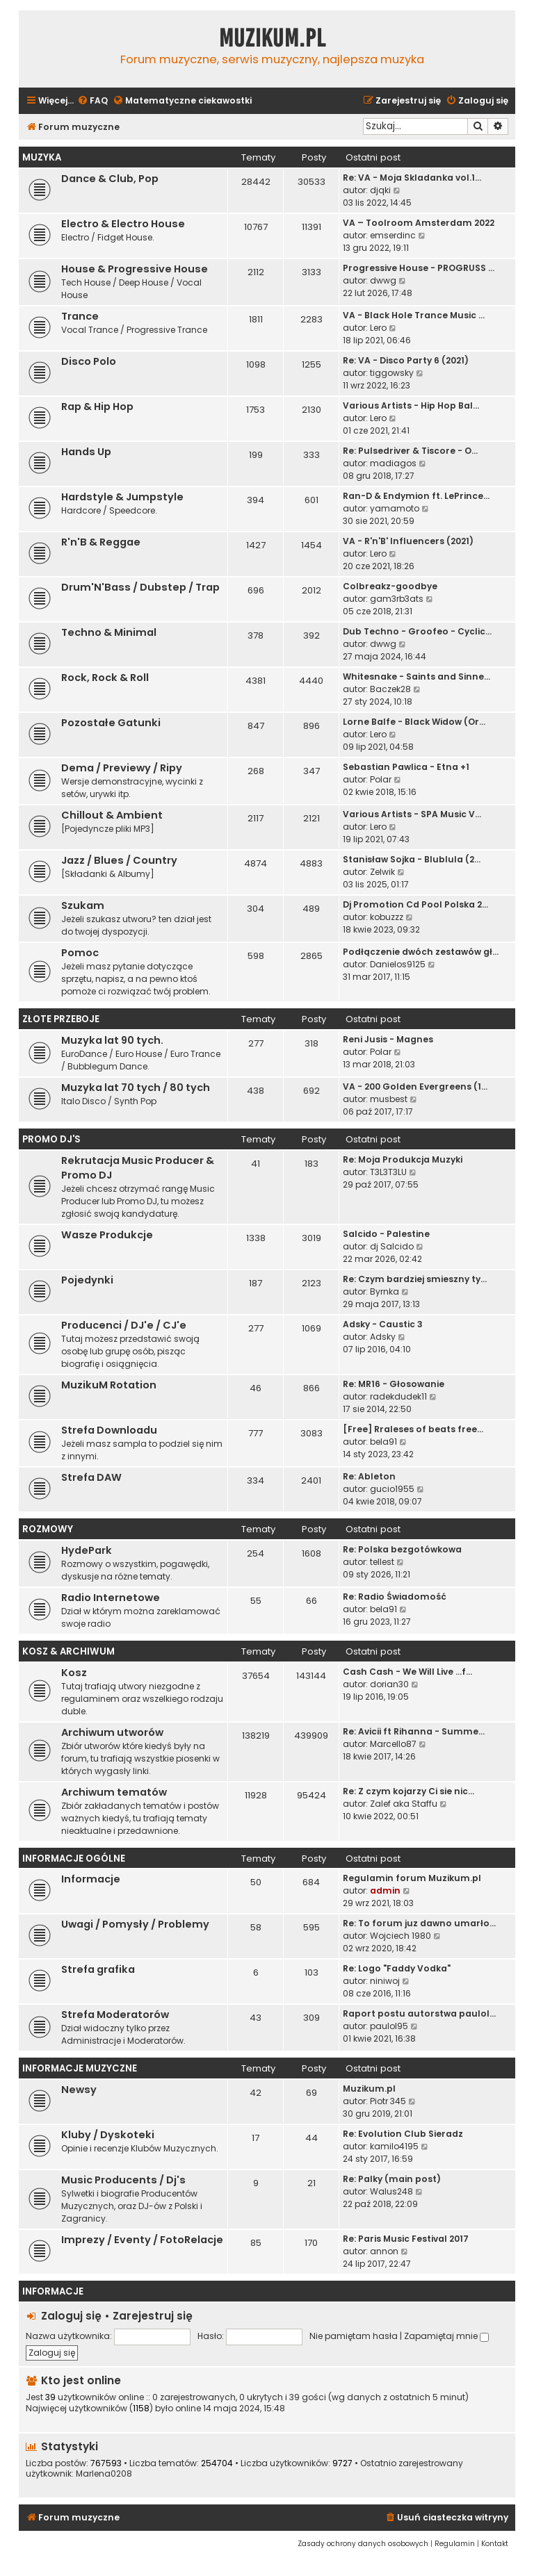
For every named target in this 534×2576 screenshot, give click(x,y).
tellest (382, 1562)
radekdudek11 (398, 1396)
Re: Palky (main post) (392, 2179)
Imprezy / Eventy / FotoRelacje (142, 2240)
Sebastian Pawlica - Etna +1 (406, 767)
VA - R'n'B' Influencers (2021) (408, 541)
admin (385, 1890)
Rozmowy (47, 1529)
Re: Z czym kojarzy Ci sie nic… (408, 1791)
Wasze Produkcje (107, 1235)
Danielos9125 (398, 964)
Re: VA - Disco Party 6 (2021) (406, 360)
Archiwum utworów (112, 1732)
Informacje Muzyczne (79, 2068)
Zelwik (382, 872)
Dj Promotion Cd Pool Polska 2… (415, 904)
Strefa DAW (91, 1477)
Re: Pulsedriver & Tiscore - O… (410, 451)
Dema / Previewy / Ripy (121, 768)
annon (384, 2251)
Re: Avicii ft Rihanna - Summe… (414, 1731)
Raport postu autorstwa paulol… (419, 2013)
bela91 (383, 1441)
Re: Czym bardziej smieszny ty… (415, 1279)
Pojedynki (87, 1280)
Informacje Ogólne (73, 1858)
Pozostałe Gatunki (111, 723)
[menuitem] (92, 101)
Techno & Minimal (108, 632)
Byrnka (384, 1291)
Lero (378, 328)
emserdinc (393, 235)
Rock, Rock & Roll (105, 677)
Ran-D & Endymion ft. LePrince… (416, 496)
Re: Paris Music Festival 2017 (406, 2239)
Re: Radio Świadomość (394, 1596)
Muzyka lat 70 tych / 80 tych (135, 1087)
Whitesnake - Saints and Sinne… (416, 676)
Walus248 (391, 2191)
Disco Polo (88, 361)
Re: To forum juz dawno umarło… (419, 1923)
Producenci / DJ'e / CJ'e (123, 1325)
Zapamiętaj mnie (446, 2336)
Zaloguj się (71, 2315)
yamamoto (394, 508)
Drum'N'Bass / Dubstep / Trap (140, 587)
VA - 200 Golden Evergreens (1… (415, 1086)
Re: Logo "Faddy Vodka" (397, 1968)
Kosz (74, 1673)
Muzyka (41, 157)
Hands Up (86, 452)
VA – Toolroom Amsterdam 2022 (418, 223)
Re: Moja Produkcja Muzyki (402, 1159)
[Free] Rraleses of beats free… (413, 1429)
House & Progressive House (134, 269)
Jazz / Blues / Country (119, 860)
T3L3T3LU (388, 1172)
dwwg (383, 280)
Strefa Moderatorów (115, 2014)
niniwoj (385, 1981)
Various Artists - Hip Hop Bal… (411, 405)
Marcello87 (393, 1744)
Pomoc (80, 953)
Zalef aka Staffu (403, 1804)
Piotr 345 (388, 2101)
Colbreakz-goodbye (390, 586)
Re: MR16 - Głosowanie (393, 1384)
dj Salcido (392, 1246)
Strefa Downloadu (109, 1430)
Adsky (383, 1337)
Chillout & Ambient (112, 815)
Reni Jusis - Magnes (388, 1039)
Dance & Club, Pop (110, 179)
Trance (80, 316)
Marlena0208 (104, 2473)
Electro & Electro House (123, 224)
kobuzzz (386, 917)
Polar (380, 779)
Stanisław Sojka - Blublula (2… (411, 859)
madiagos (393, 463)
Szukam (82, 905)
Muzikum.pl (272, 38)
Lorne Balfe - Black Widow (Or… (414, 722)
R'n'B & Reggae (100, 542)
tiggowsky (392, 373)
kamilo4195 (394, 2146)
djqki (380, 190)
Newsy (79, 2090)
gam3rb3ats (396, 599)
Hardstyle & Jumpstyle (122, 497)
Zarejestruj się (153, 2315)
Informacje (90, 1879)
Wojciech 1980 (400, 1936)
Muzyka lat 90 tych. (112, 1040)
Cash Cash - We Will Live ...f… (407, 1671)
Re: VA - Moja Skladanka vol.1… (412, 177)
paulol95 (389, 2026)
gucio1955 (392, 1489)
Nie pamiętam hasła (353, 2336)
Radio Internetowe (110, 1598)
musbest (388, 1099)
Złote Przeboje (60, 1019)
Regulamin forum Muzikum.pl (412, 1878)
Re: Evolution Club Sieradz (403, 2134)
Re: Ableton (369, 1476)
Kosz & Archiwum (68, 1651)
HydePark (86, 1550)
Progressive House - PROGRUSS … (418, 268)
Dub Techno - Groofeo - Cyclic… (417, 631)
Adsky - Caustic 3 (383, 1324)
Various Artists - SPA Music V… (412, 814)
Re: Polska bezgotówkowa (402, 1549)
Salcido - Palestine (386, 1234)
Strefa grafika (98, 1969)
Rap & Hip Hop (97, 406)
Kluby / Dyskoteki (107, 2135)
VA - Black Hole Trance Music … (414, 315)
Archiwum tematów (114, 1792)
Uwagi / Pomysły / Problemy (135, 1924)
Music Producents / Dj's (123, 2180)
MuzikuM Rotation (108, 1385)
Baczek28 (390, 689)
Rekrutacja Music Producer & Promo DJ (137, 1168)
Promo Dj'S (51, 1139)
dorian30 (389, 1684)
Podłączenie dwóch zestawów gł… (421, 952)
